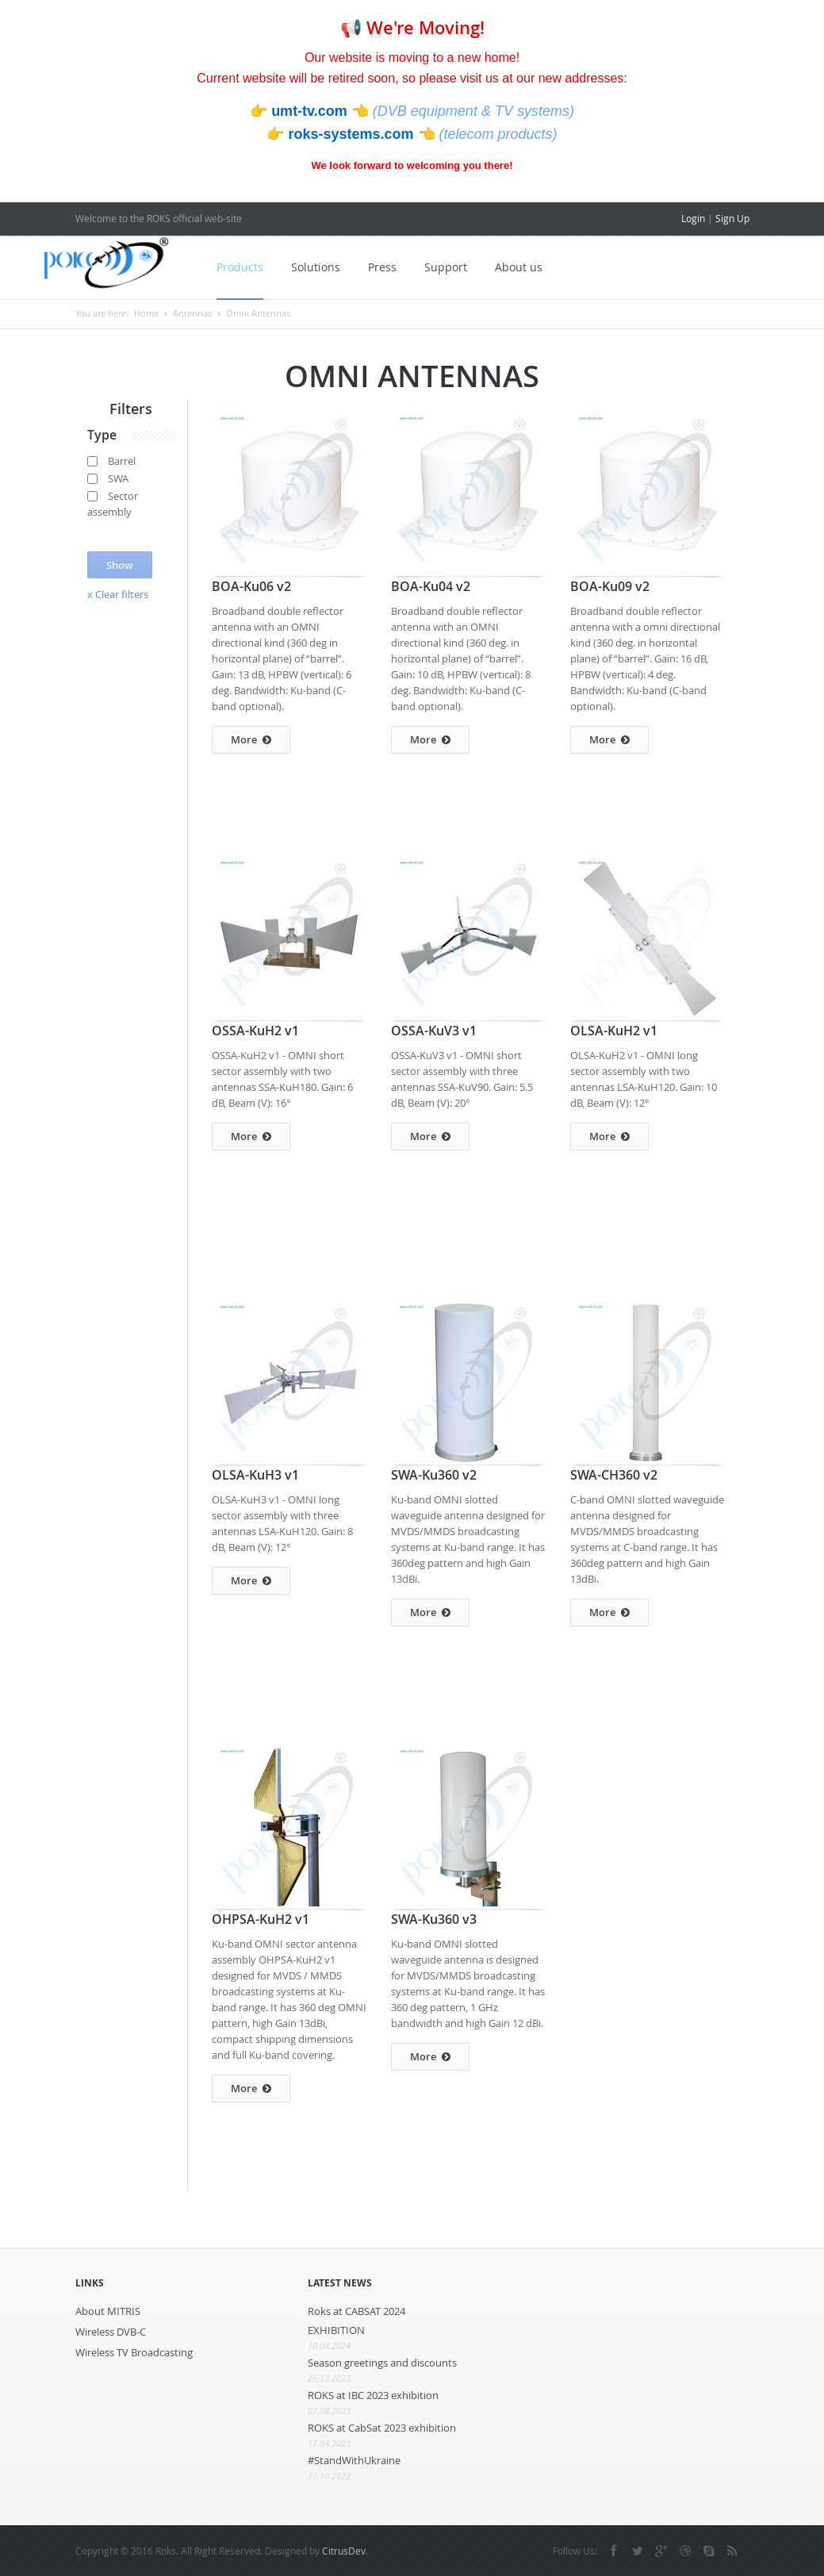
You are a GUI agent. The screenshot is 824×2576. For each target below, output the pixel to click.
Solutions (313, 266)
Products (237, 266)
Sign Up (732, 218)
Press (380, 266)
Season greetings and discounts (382, 2362)
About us (516, 266)
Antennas (192, 313)
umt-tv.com (311, 111)
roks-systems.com (352, 134)
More (251, 740)
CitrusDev (344, 2550)
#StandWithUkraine (354, 2460)
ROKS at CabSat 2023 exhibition (382, 2428)
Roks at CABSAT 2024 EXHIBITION (356, 2320)
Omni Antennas (258, 313)
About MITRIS (107, 2311)
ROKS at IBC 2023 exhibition (373, 2395)
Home (146, 313)
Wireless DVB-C (110, 2332)
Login (693, 218)
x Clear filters (117, 594)
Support (443, 266)
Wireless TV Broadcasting (134, 2352)
